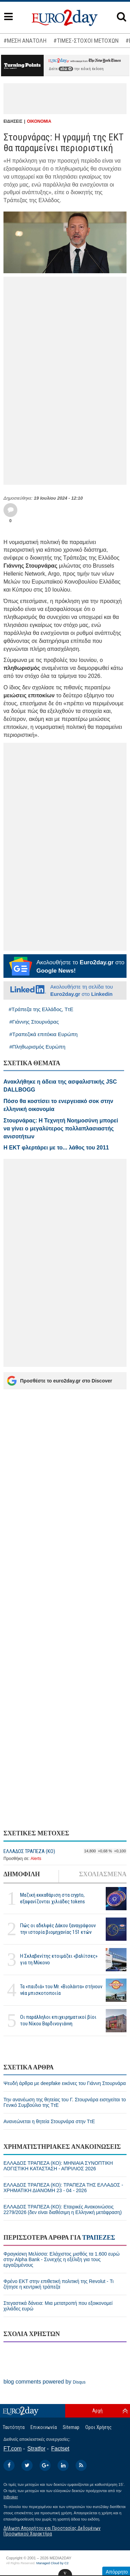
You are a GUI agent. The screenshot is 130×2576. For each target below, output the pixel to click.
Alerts (36, 1858)
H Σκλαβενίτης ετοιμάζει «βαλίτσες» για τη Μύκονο (58, 1959)
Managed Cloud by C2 (52, 2563)
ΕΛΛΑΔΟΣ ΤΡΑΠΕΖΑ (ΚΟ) (29, 1851)
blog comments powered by (44, 2382)
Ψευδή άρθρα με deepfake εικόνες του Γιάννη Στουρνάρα (64, 2083)
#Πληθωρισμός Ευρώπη (37, 1047)
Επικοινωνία (44, 2427)
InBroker (10, 2497)
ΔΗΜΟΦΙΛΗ (21, 1874)
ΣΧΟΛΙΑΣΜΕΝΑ (103, 1874)
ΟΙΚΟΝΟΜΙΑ (39, 121)
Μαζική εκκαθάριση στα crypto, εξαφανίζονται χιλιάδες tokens (52, 1898)
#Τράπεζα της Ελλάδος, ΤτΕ (41, 1009)
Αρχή (97, 2410)
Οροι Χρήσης (98, 2427)
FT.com (12, 2449)
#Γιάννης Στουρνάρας (34, 1022)
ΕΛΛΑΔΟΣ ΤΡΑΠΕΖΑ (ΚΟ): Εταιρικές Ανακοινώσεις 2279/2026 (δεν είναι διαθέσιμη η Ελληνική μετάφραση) (62, 2209)
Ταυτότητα (14, 2427)
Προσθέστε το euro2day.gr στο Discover (59, 1381)
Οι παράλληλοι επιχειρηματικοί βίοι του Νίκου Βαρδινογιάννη (58, 2020)
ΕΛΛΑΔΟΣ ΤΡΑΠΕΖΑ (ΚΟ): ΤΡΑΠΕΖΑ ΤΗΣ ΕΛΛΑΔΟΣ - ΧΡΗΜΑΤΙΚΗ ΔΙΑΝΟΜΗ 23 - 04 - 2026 (63, 2187)
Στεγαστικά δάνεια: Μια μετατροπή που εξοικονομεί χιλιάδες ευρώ (58, 2305)
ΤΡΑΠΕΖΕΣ (98, 2237)
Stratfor (36, 2449)
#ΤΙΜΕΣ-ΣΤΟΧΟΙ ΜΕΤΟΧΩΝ (86, 40)
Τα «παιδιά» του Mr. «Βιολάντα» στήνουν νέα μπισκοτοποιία (61, 1989)
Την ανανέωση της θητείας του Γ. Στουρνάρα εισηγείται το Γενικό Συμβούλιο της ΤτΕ (64, 2102)
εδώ (65, 69)
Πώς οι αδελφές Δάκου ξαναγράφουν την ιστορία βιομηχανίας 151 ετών (58, 1928)
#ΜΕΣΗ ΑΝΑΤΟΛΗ (24, 40)
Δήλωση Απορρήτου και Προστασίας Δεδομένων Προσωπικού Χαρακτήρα (52, 2530)
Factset (60, 2449)
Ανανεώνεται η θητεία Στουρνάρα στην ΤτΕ (49, 2121)
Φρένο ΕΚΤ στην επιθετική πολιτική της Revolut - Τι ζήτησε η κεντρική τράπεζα (58, 2284)
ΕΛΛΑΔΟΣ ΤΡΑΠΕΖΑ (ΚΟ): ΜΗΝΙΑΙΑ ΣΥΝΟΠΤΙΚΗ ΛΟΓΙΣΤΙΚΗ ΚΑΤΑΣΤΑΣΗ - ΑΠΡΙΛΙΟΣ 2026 (58, 2165)
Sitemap (71, 2427)
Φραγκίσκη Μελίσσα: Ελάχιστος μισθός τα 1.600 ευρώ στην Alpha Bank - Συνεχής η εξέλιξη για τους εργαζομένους (61, 2259)
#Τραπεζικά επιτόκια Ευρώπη (43, 1034)
